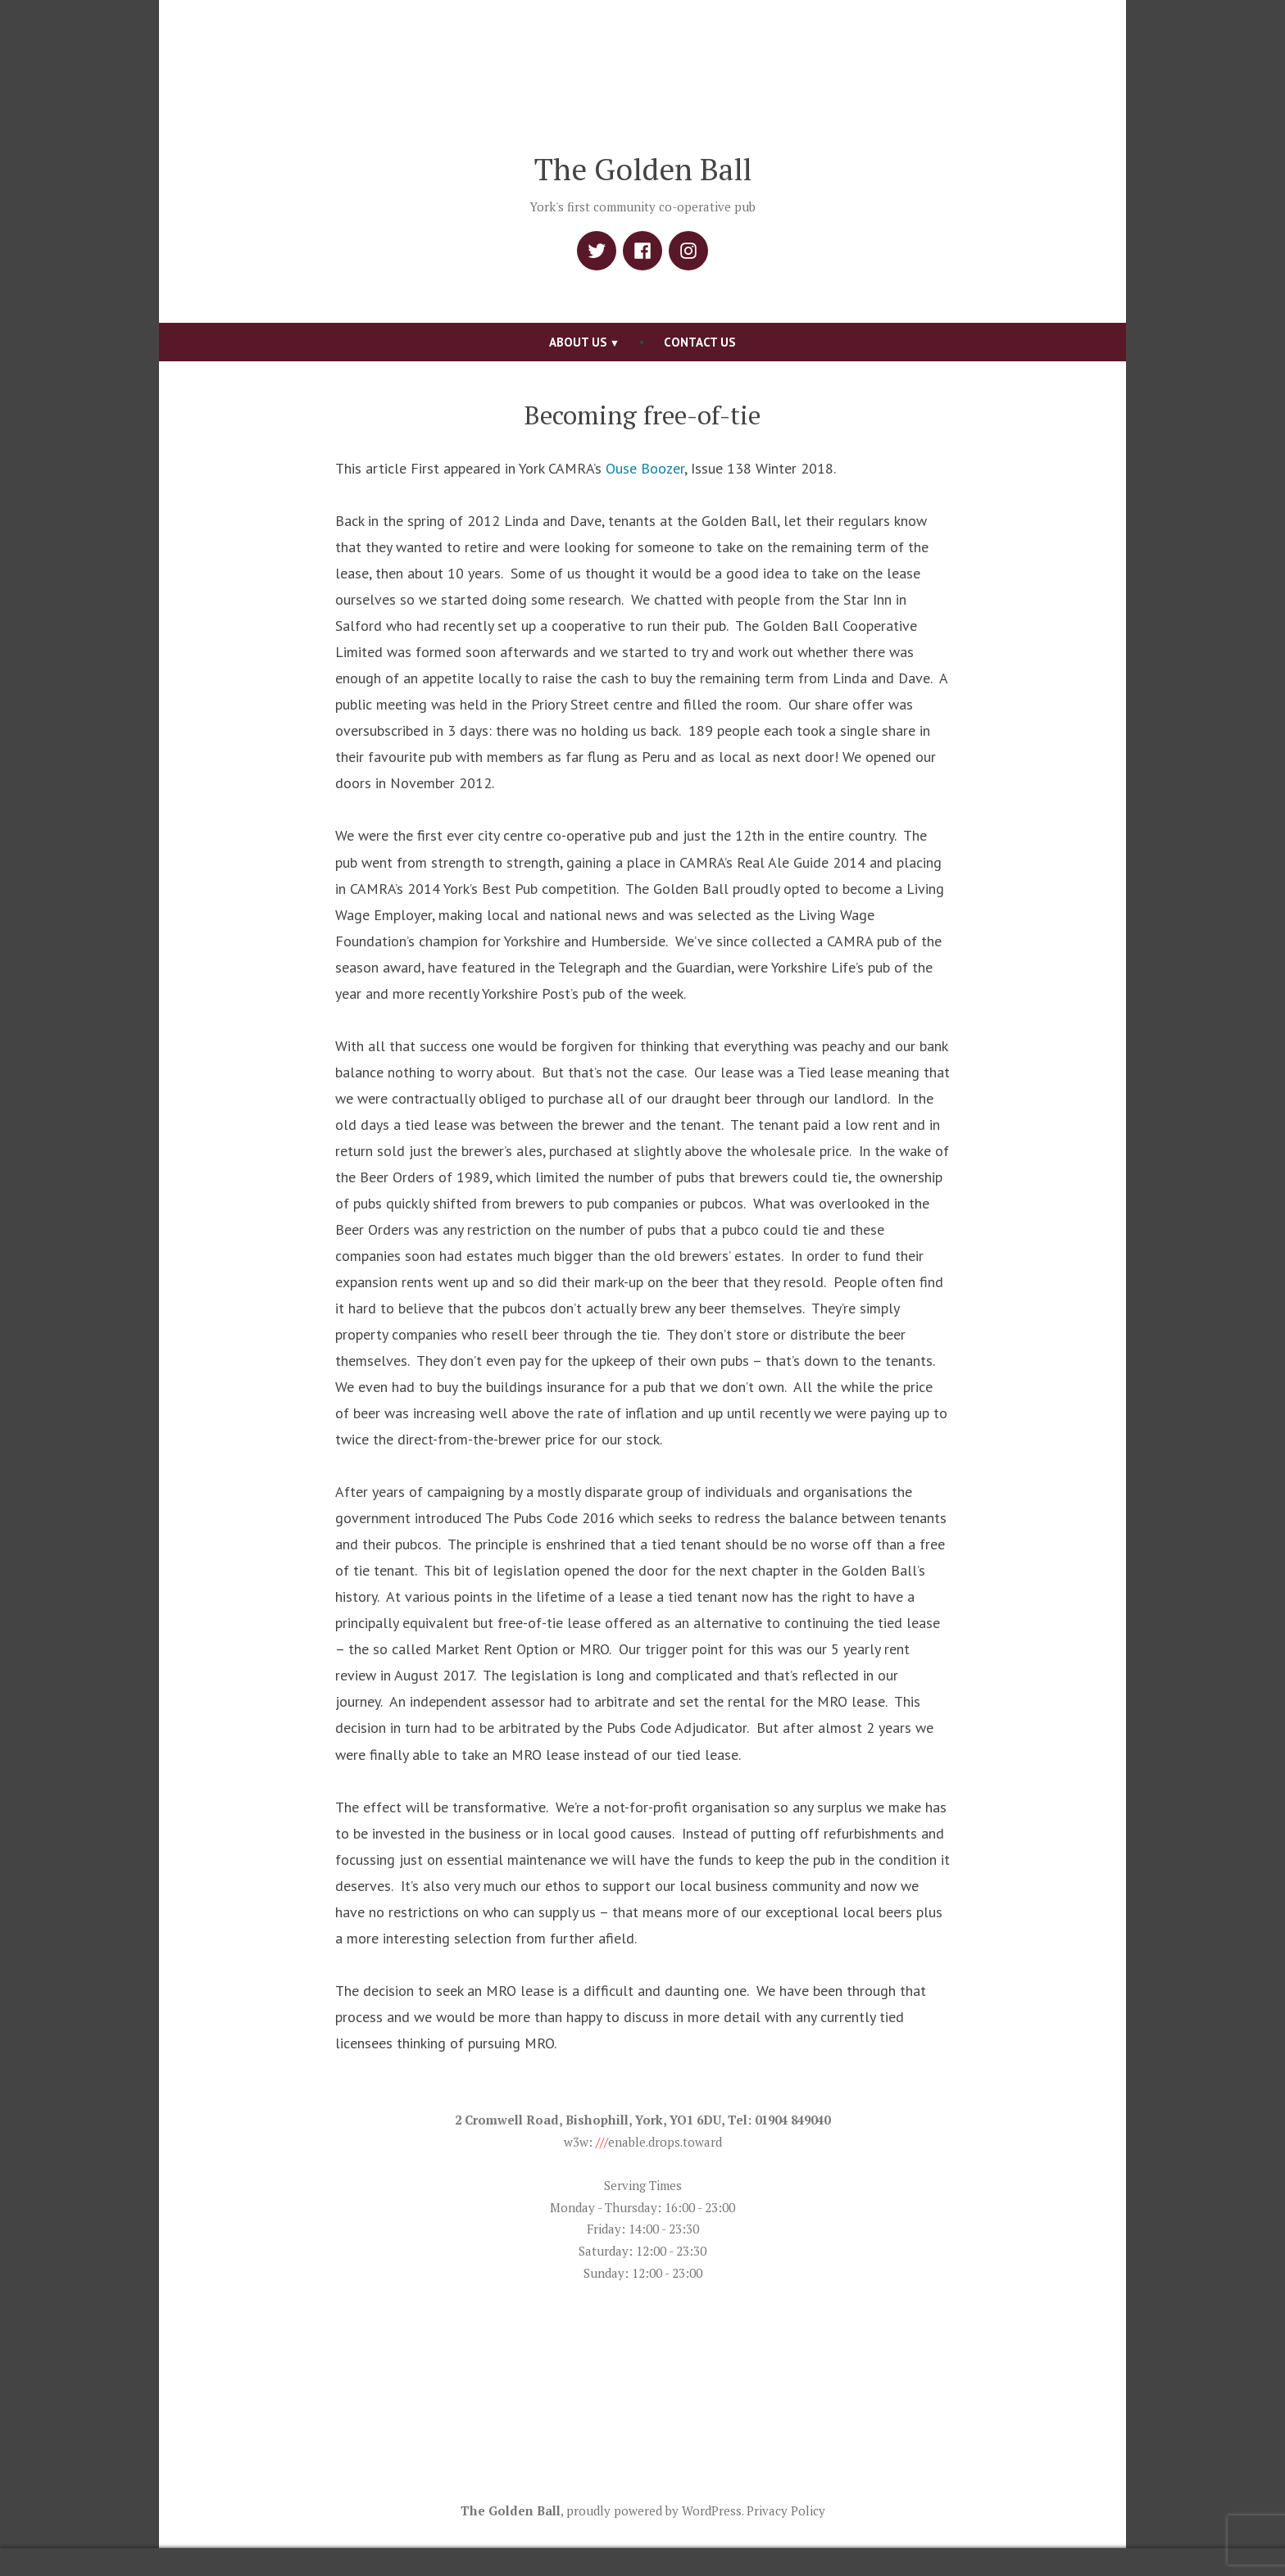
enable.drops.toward (659, 2142)
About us (578, 342)
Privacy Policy (786, 2510)
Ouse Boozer (645, 468)
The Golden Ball (642, 168)
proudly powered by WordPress (654, 2510)
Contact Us (700, 342)
